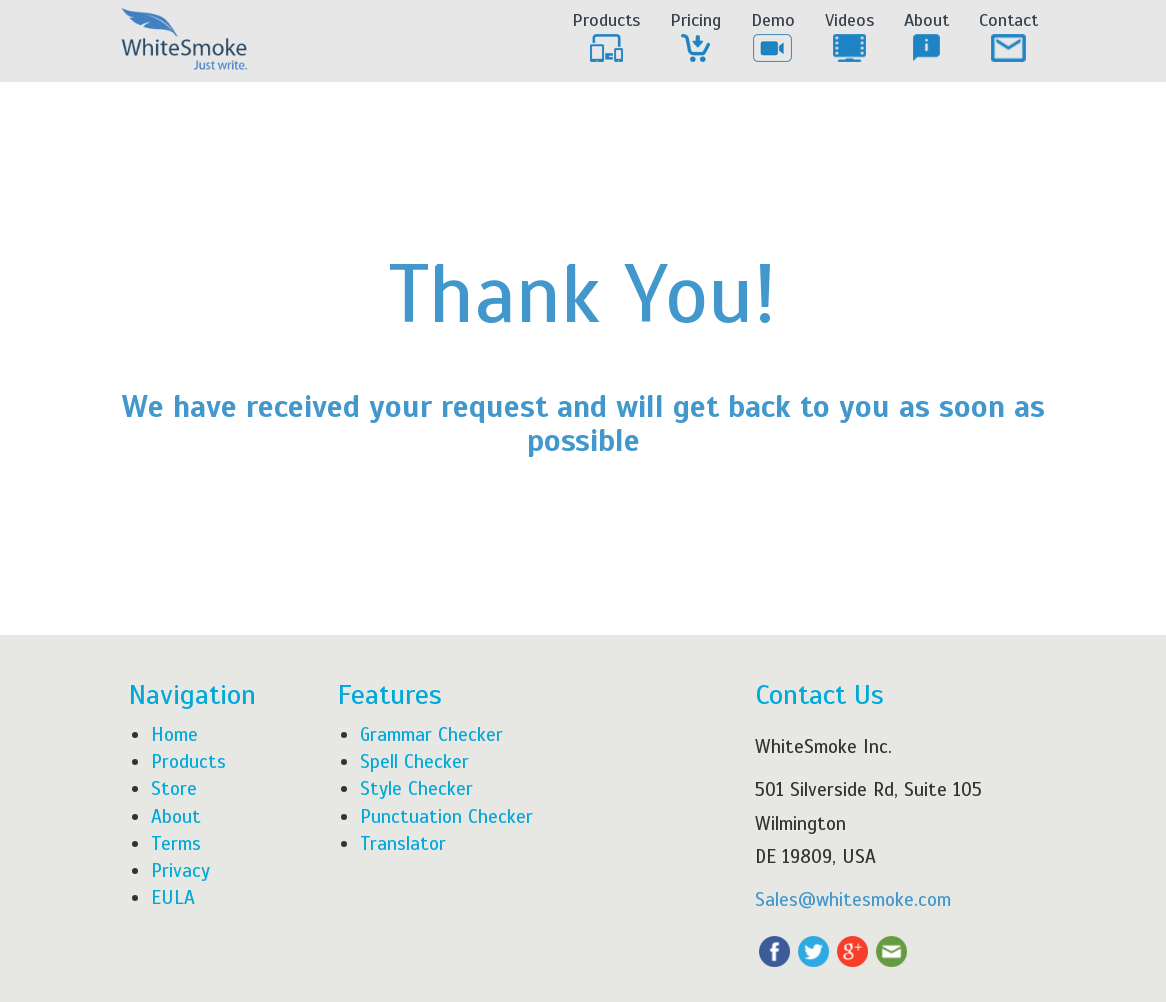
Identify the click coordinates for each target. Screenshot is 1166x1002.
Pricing (695, 38)
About (926, 38)
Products (606, 38)
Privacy (180, 870)
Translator (403, 843)
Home (174, 734)
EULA (173, 897)
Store (174, 788)
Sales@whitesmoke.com (853, 899)
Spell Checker (414, 761)
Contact (1008, 38)
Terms (176, 843)
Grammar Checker (431, 734)
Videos (849, 38)
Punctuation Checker (446, 816)
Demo (773, 38)
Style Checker (416, 788)
